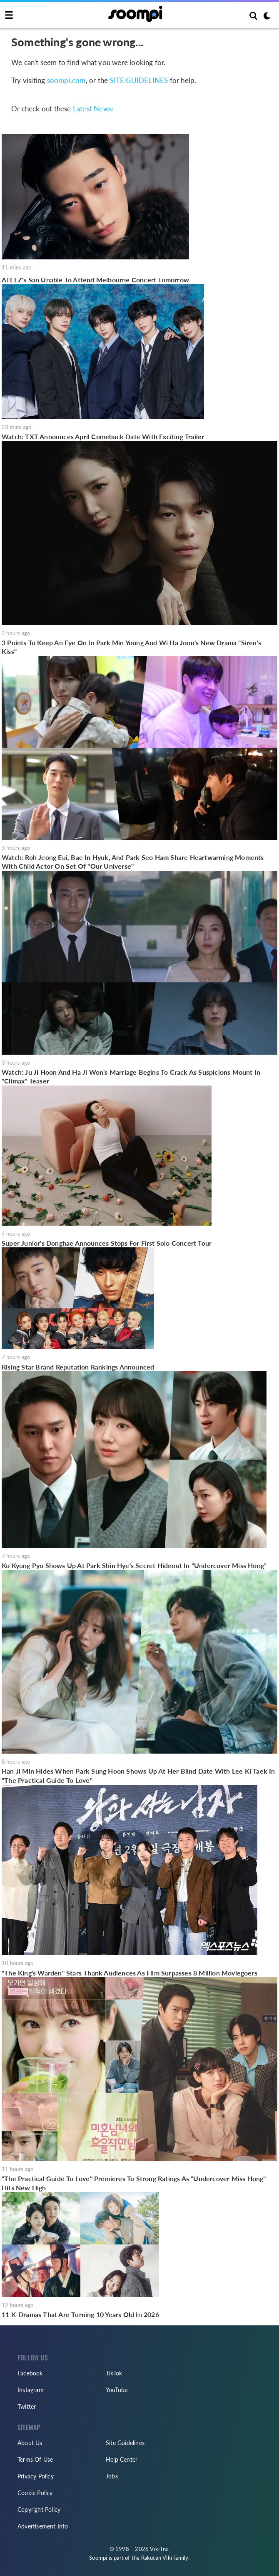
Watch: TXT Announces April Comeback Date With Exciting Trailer (103, 436)
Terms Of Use (35, 2459)
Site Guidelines (125, 2442)
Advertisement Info (42, 2526)
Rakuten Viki (156, 2557)
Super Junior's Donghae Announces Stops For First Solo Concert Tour (107, 1243)
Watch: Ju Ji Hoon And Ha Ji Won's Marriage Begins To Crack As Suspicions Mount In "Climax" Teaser (131, 1076)
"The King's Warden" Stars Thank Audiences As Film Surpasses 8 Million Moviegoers (129, 1973)
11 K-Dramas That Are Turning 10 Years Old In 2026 (80, 2314)
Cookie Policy (35, 2492)
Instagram (30, 2389)
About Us (29, 2442)
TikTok (114, 2373)
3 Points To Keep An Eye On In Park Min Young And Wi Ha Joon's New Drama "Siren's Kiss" (131, 647)
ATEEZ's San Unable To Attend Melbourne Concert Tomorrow (95, 280)
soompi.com (66, 80)
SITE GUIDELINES (139, 80)
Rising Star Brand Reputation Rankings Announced (78, 1367)
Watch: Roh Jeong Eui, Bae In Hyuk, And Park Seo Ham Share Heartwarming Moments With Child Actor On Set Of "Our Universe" (133, 861)
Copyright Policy (38, 2509)
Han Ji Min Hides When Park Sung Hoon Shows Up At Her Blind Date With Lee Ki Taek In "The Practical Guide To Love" (138, 1775)
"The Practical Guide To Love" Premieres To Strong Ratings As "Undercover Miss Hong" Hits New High (134, 2182)
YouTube (116, 2389)
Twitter (26, 2406)
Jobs (112, 2476)
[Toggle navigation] (9, 15)
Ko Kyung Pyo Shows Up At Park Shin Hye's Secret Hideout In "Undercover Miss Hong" (134, 1565)
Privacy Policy (35, 2476)
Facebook (30, 2373)
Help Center (121, 2459)
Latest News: (93, 108)
